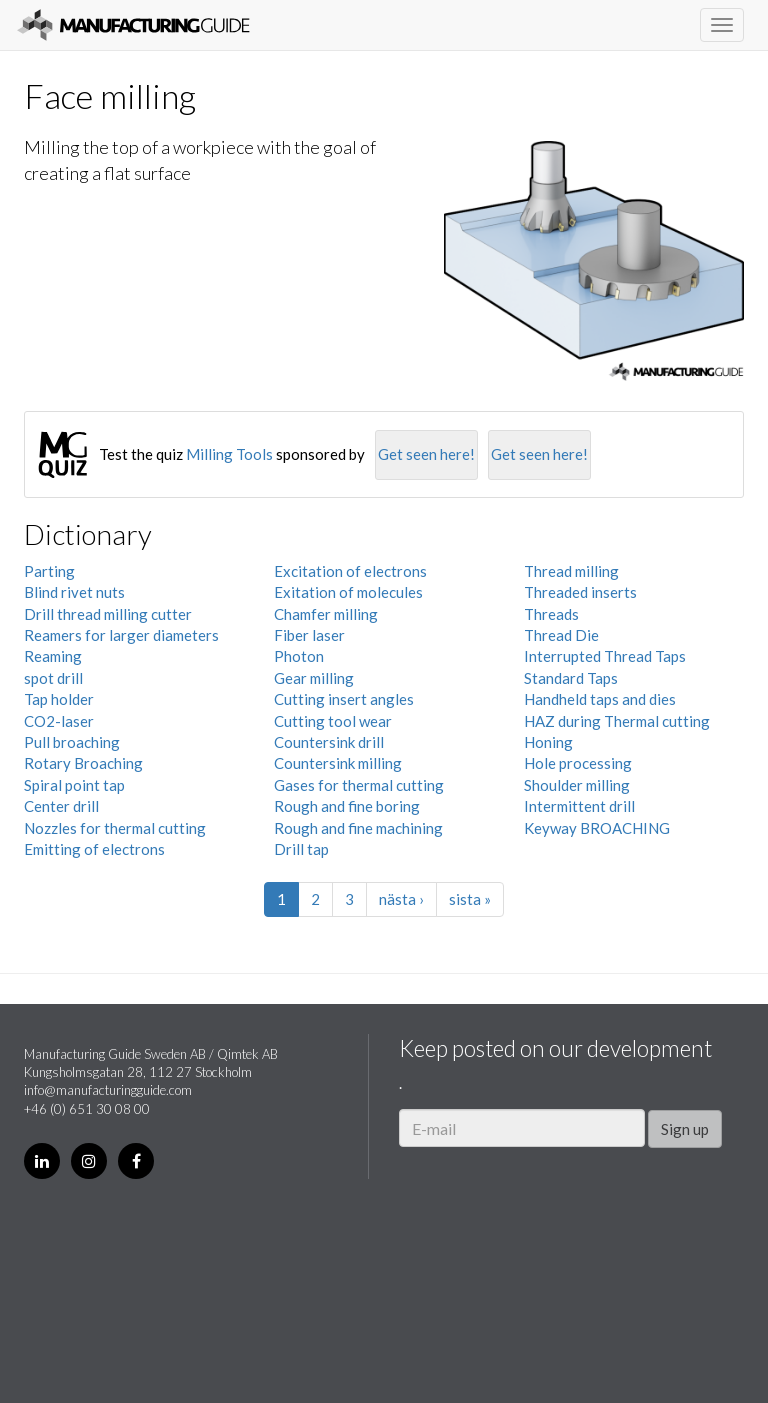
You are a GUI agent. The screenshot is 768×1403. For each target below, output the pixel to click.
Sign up (685, 1129)
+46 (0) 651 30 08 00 (87, 1109)
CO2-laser (59, 721)
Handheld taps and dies (600, 699)
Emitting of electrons (94, 849)
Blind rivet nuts (74, 592)
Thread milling (571, 571)
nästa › (401, 899)
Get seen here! (426, 454)
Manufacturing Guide (133, 25)
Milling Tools (229, 454)
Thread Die (561, 635)
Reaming (53, 656)
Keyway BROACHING (597, 828)
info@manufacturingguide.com (108, 1090)
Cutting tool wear (333, 721)
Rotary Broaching (83, 763)
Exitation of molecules (348, 592)
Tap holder (59, 699)
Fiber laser (309, 635)
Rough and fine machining (358, 828)
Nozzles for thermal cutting (115, 828)
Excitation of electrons (350, 571)
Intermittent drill (579, 806)
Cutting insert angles (344, 699)
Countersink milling (338, 763)
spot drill (53, 678)
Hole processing (578, 763)
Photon (299, 656)
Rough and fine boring (347, 806)
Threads (551, 614)
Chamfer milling (326, 614)
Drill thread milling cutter (108, 614)
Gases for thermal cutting (359, 785)
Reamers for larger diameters (121, 635)
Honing (548, 742)
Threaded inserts (580, 592)
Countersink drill (329, 742)
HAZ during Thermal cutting (617, 721)
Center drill (61, 806)
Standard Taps (571, 678)
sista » (470, 899)
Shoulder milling (577, 785)
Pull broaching (72, 742)
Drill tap (301, 849)
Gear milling (314, 678)
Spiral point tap (74, 785)
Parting (49, 571)
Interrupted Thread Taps (605, 656)
